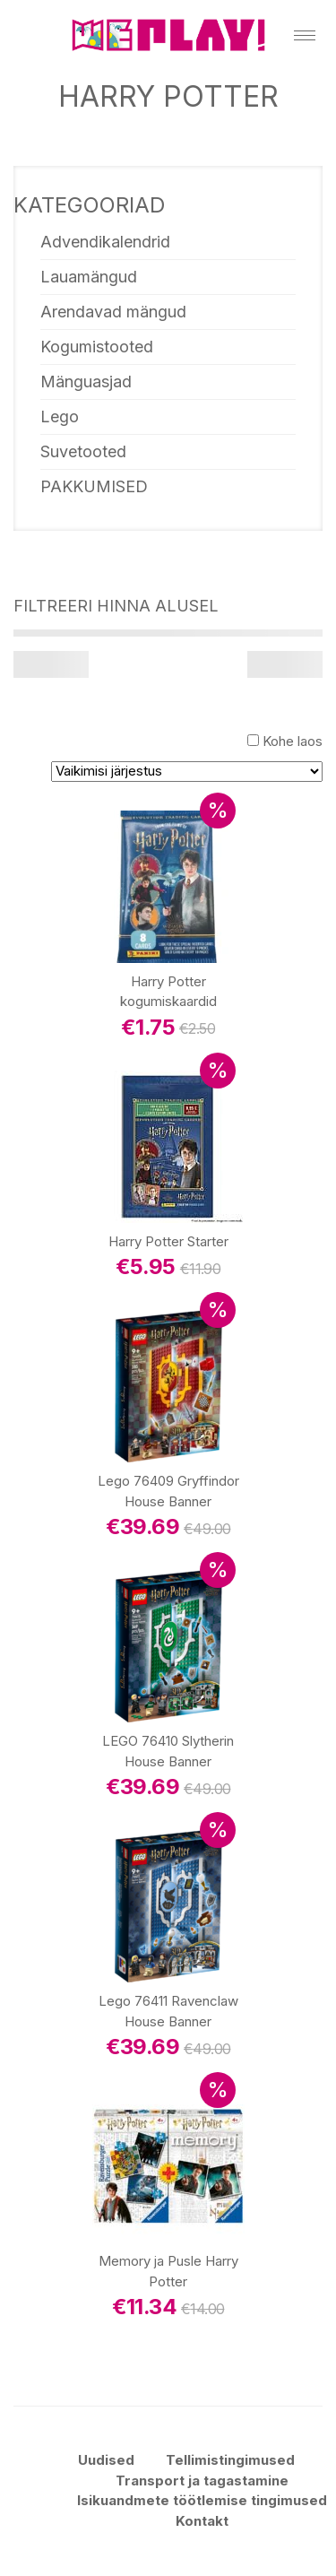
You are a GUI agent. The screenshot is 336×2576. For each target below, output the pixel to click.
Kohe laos (293, 741)
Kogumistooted (96, 346)
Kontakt (202, 2520)
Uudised (106, 2459)
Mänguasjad (86, 381)
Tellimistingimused (230, 2459)
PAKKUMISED (94, 486)
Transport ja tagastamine (202, 2480)
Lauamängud (88, 276)
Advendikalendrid (105, 241)
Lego (59, 416)
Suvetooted (83, 451)
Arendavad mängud (113, 311)
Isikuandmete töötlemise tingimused (202, 2500)
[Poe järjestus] (187, 771)
